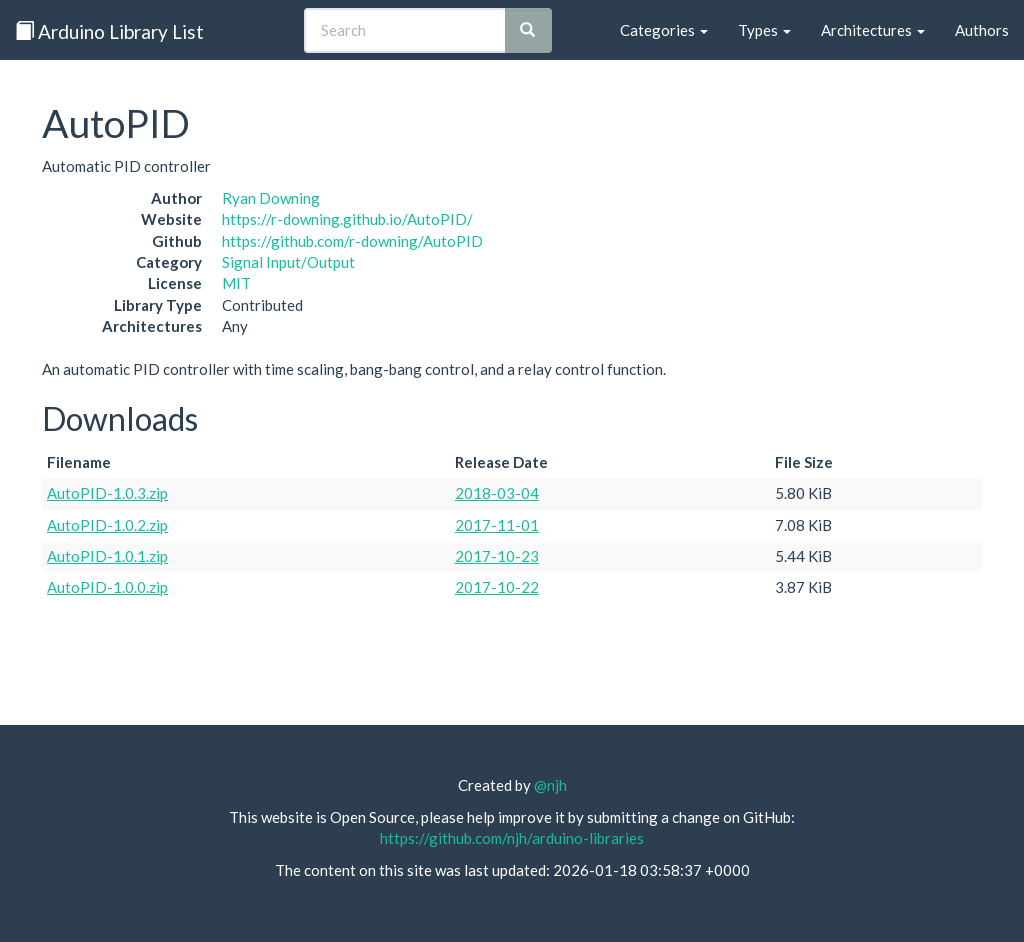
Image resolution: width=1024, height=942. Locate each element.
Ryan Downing (271, 198)
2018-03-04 (497, 493)
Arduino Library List (109, 31)
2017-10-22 (497, 587)
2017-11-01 (497, 525)
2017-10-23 (497, 556)
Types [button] (764, 30)
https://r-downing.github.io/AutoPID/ (347, 219)
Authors (982, 30)
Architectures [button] (873, 30)
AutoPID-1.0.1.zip (107, 556)
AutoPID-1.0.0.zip (107, 587)
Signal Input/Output (288, 262)
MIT (236, 283)
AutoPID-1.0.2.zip (107, 525)
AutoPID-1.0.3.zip (107, 493)
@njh (550, 785)
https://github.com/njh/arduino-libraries (512, 838)
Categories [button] (664, 30)
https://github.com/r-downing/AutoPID (352, 241)
